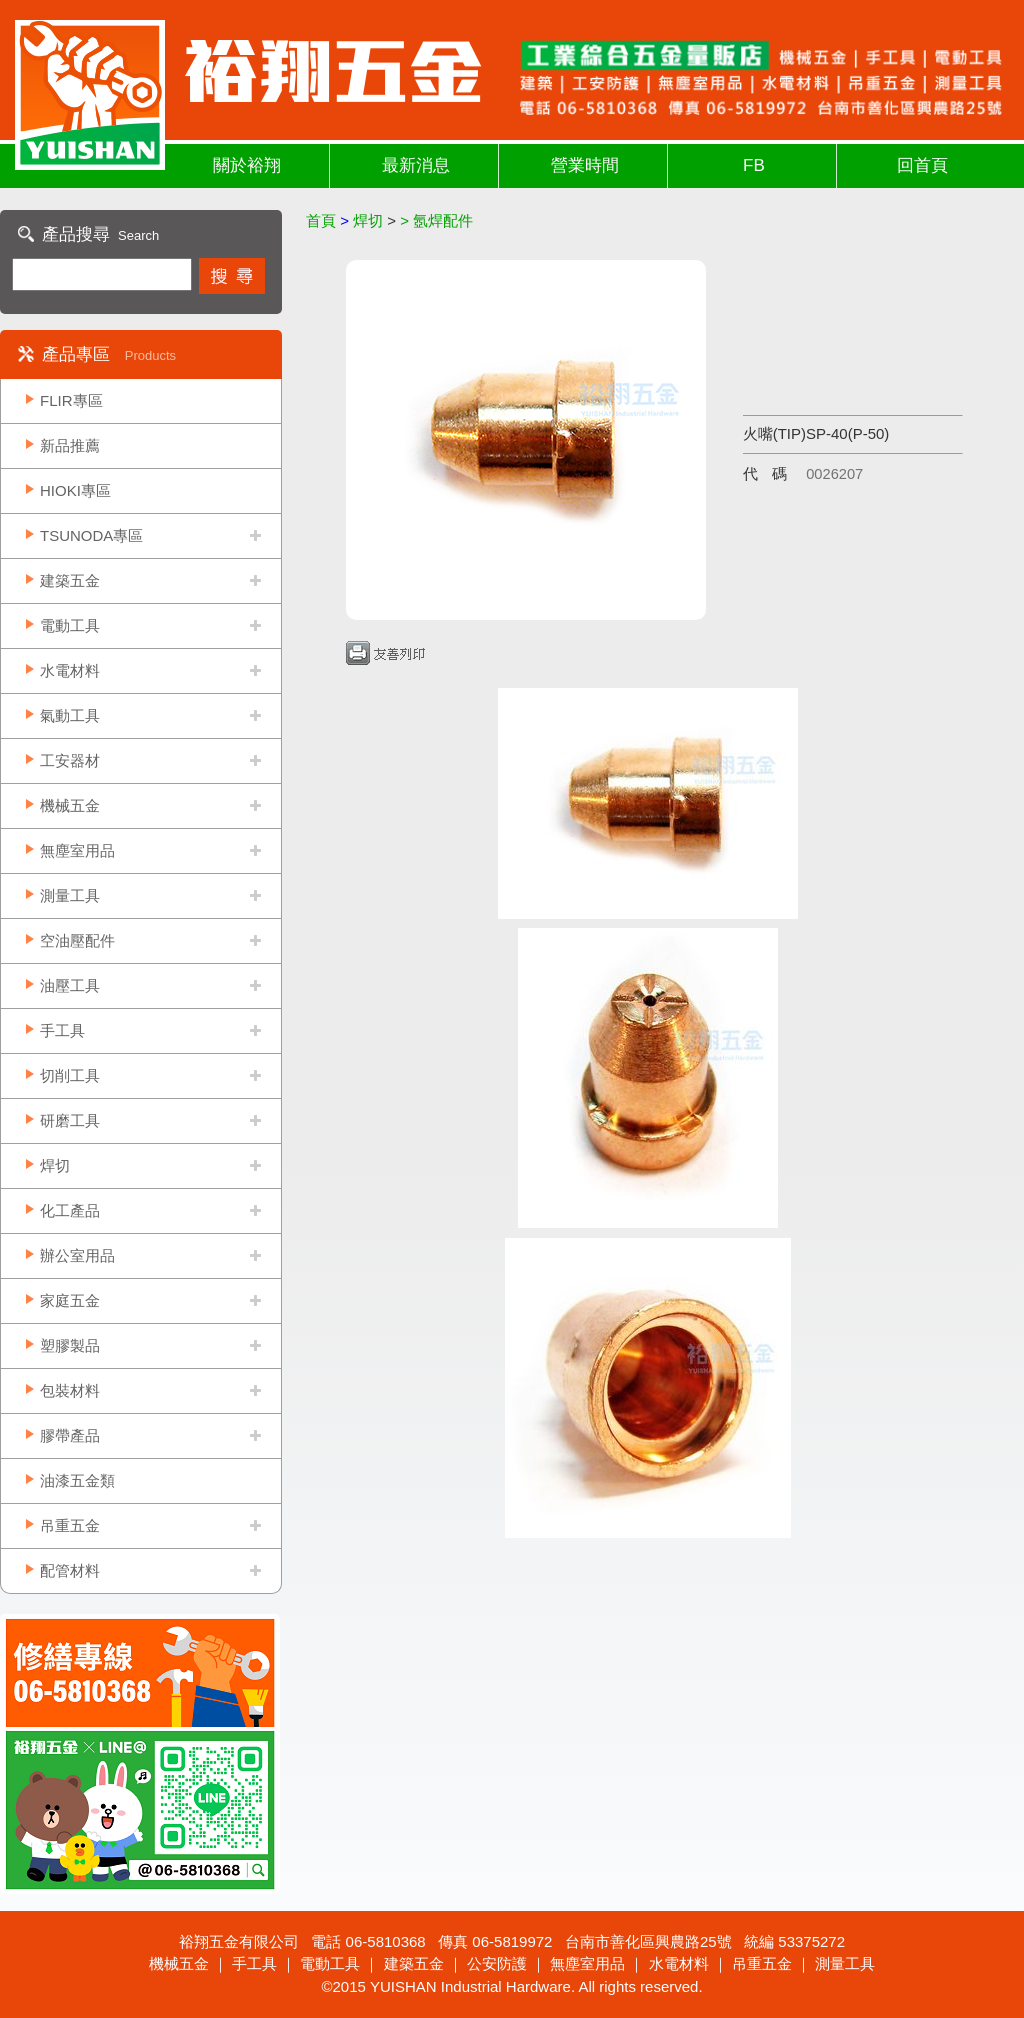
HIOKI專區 (75, 490)
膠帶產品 (70, 1435)
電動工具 (70, 625)
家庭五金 (70, 1300)
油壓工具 (70, 985)
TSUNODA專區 (91, 535)
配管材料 (70, 1570)
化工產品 (70, 1210)
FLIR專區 (71, 400)
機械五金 (70, 805)
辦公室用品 (77, 1255)
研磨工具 (70, 1120)
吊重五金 (70, 1525)
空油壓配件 (77, 940)
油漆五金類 (77, 1480)
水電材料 (70, 670)
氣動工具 (70, 715)
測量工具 (70, 895)
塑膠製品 (70, 1345)
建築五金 (70, 580)
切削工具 (70, 1075)
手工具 (62, 1030)
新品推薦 (70, 445)
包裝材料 (70, 1390)
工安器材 (70, 760)
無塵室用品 (77, 850)
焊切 (55, 1165)
